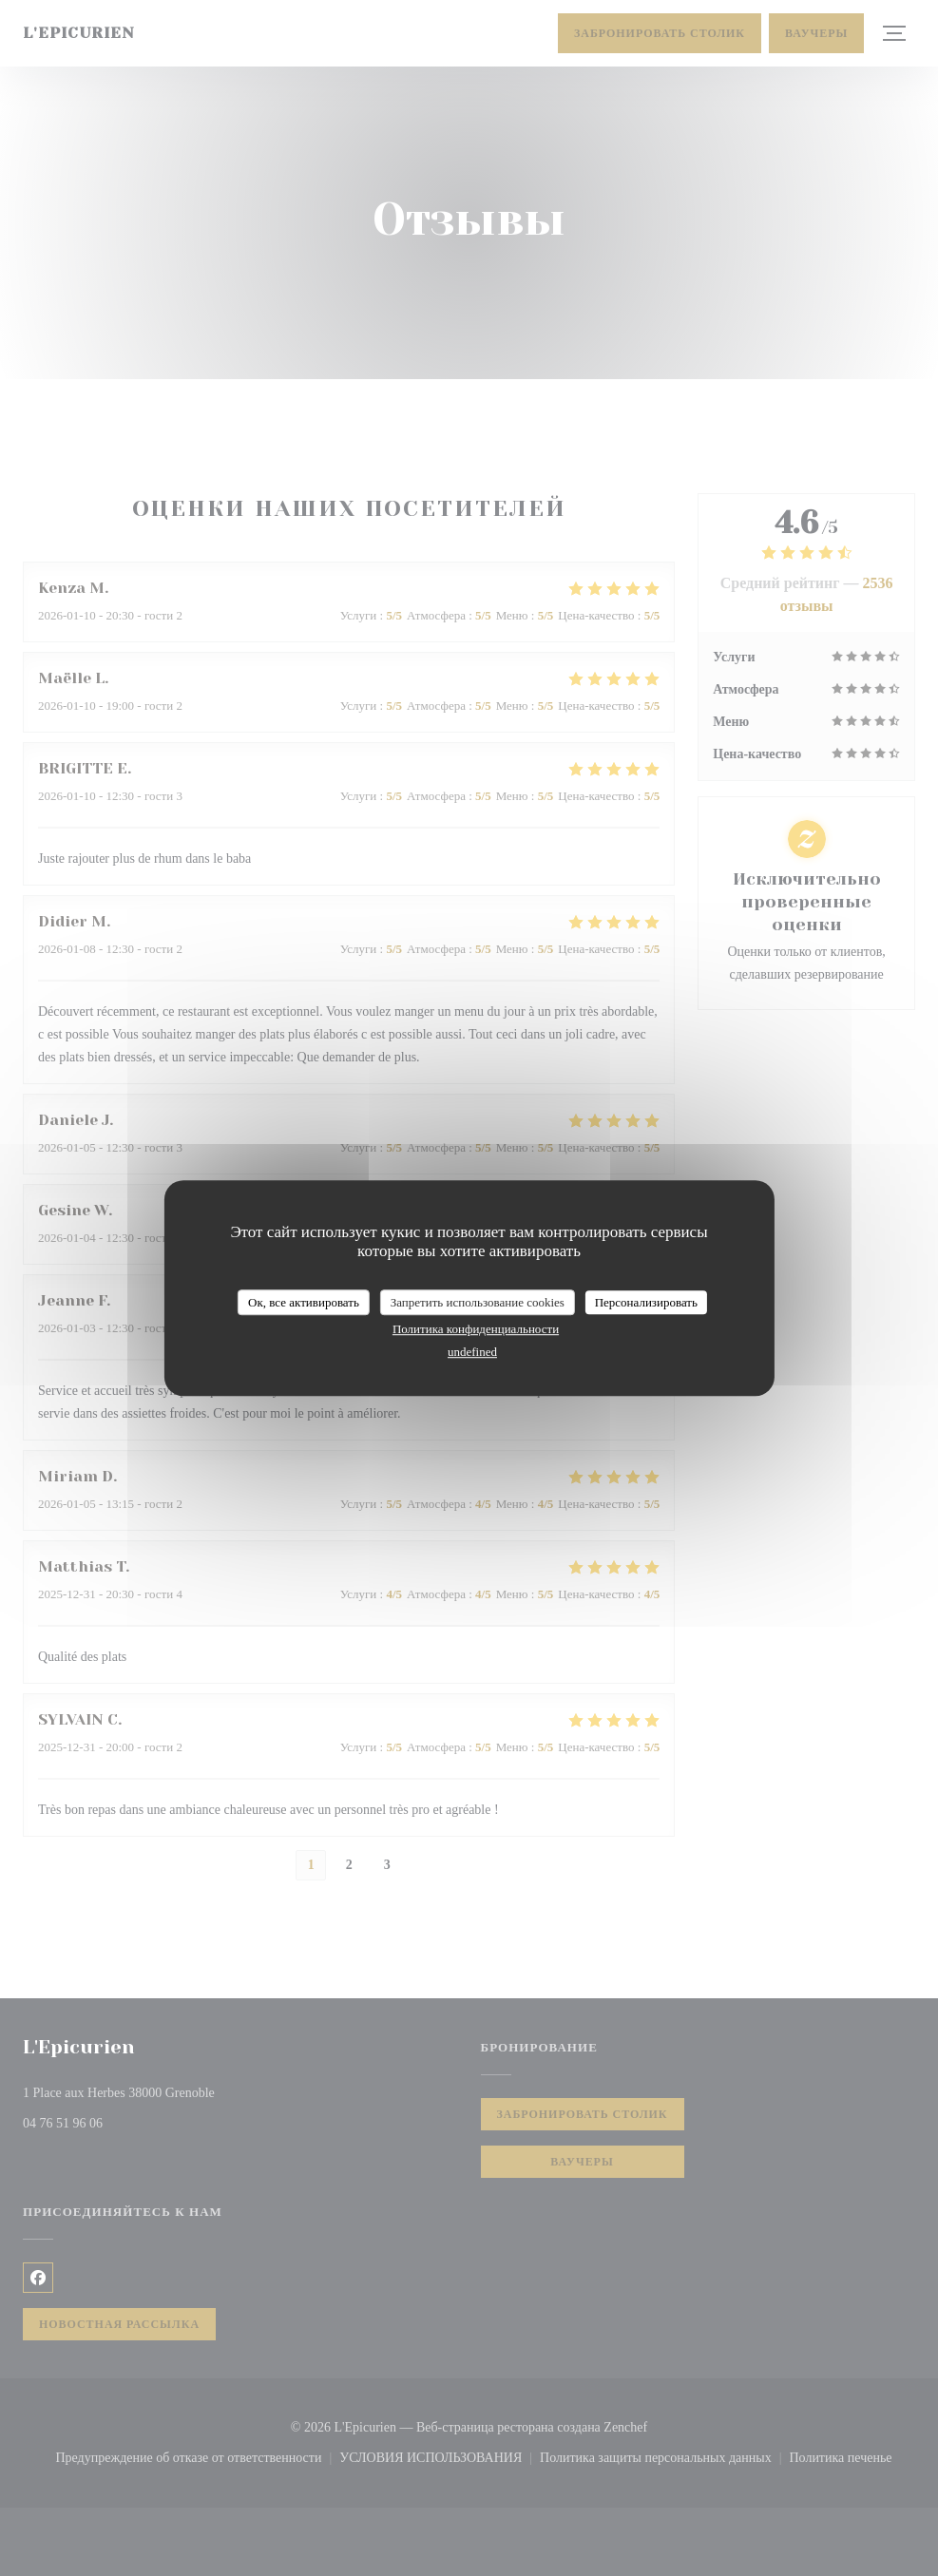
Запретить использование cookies (478, 1302)
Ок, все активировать (303, 1302)
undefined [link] (472, 1352)
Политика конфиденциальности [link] (475, 1329)
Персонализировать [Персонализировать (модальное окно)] (646, 1302)
